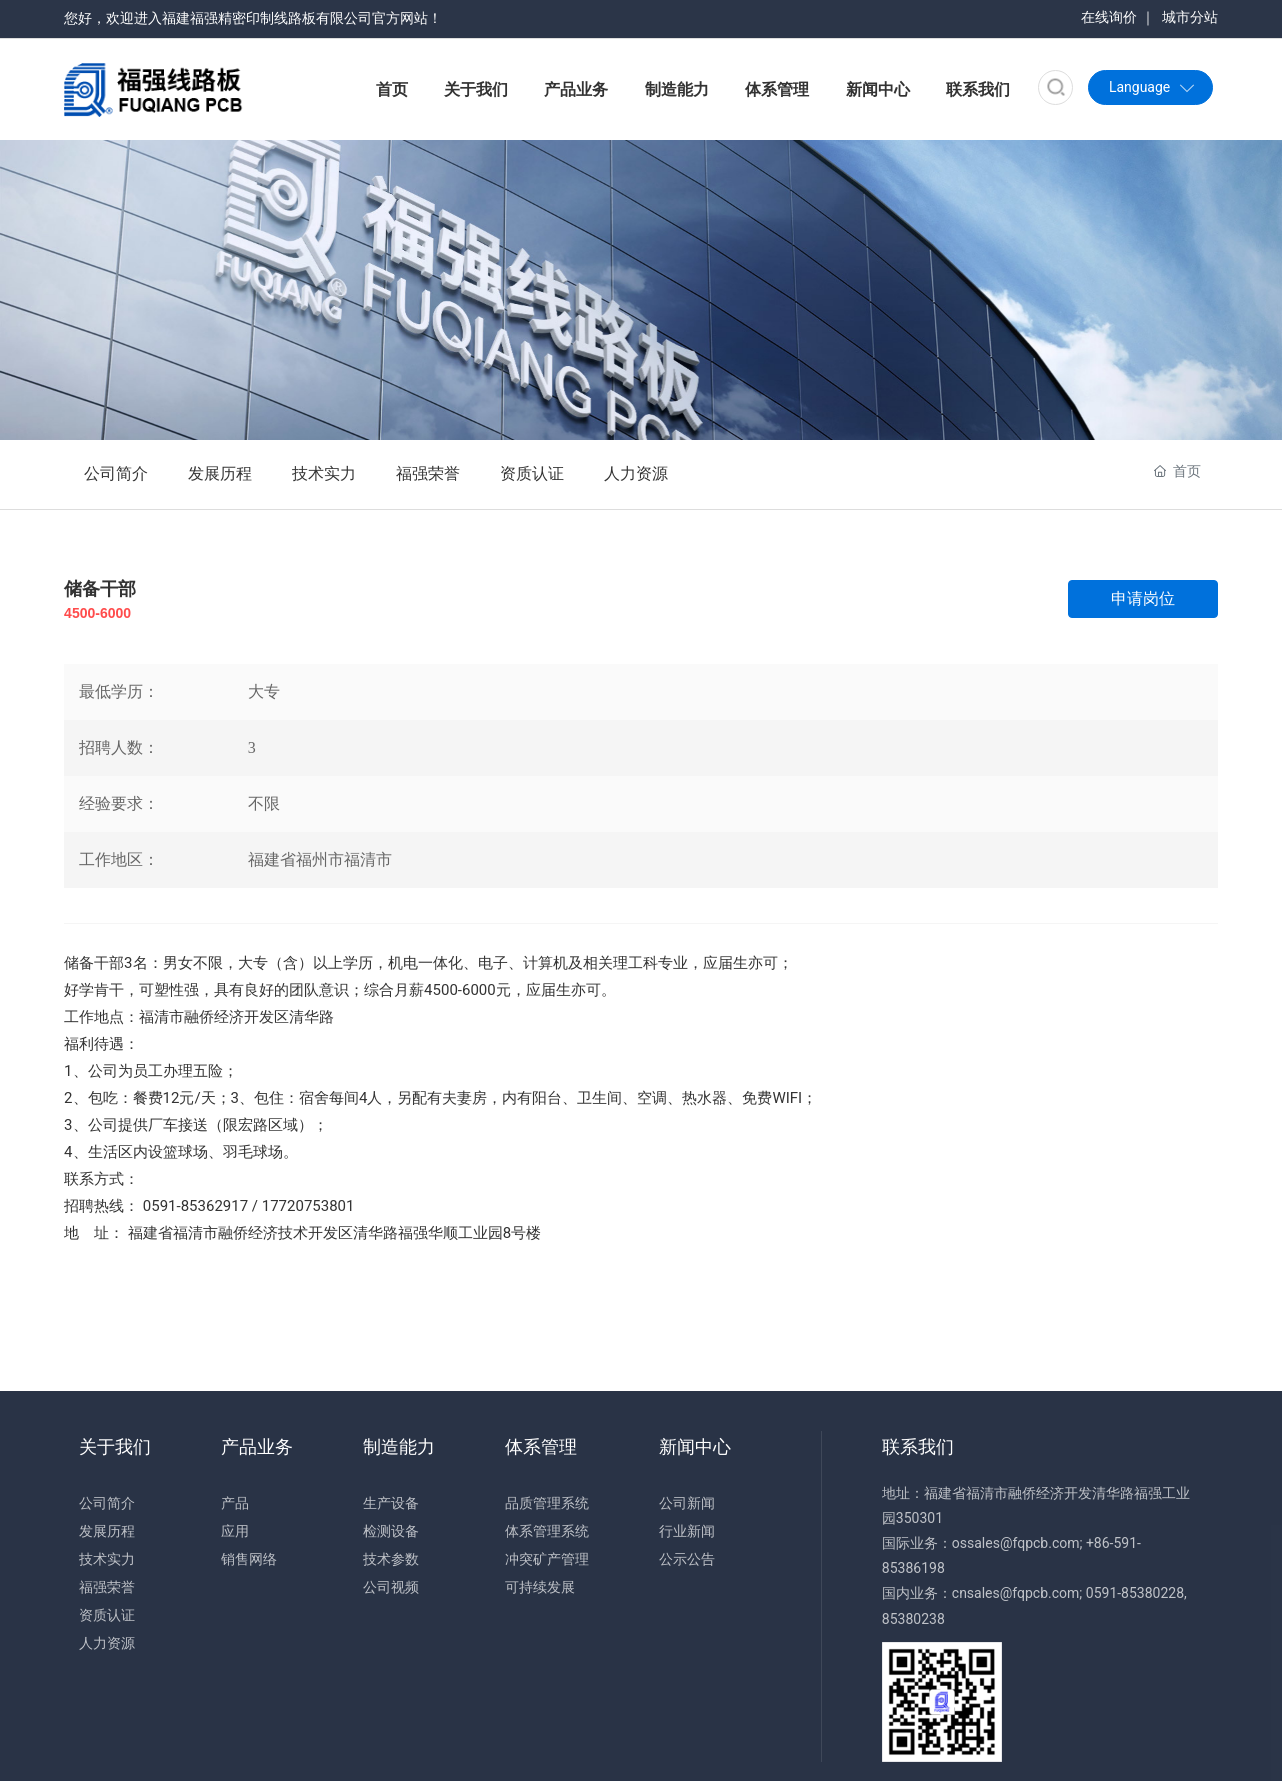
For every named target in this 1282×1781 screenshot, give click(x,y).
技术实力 (324, 473)
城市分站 (1190, 17)
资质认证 (532, 473)
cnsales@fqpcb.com (1016, 1593)
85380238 (913, 1619)
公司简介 (116, 473)
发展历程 (220, 473)
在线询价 (1109, 17)
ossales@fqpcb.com (1016, 1543)
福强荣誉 (428, 473)
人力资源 (636, 473)
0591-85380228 (1135, 1593)
